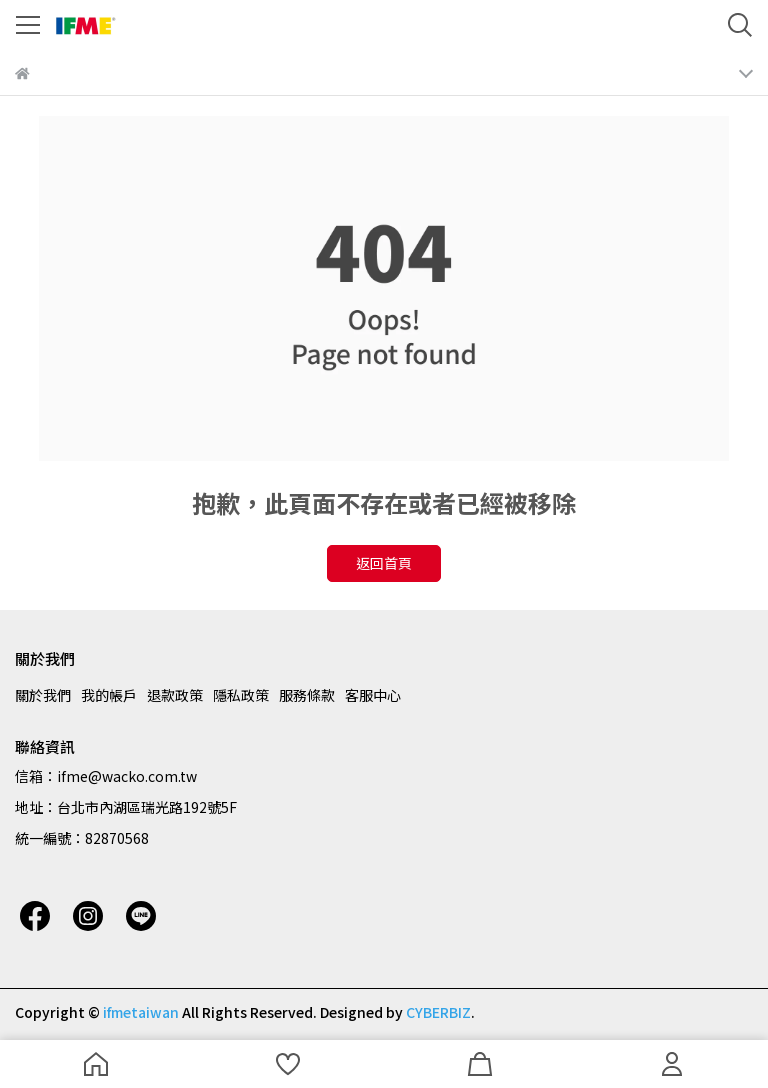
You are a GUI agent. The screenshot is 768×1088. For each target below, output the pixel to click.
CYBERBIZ (438, 1012)
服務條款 (307, 695)
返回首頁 (384, 563)
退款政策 (175, 695)
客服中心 (373, 695)
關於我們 (43, 695)
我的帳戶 (109, 695)
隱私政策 (241, 695)
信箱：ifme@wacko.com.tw (106, 776)
